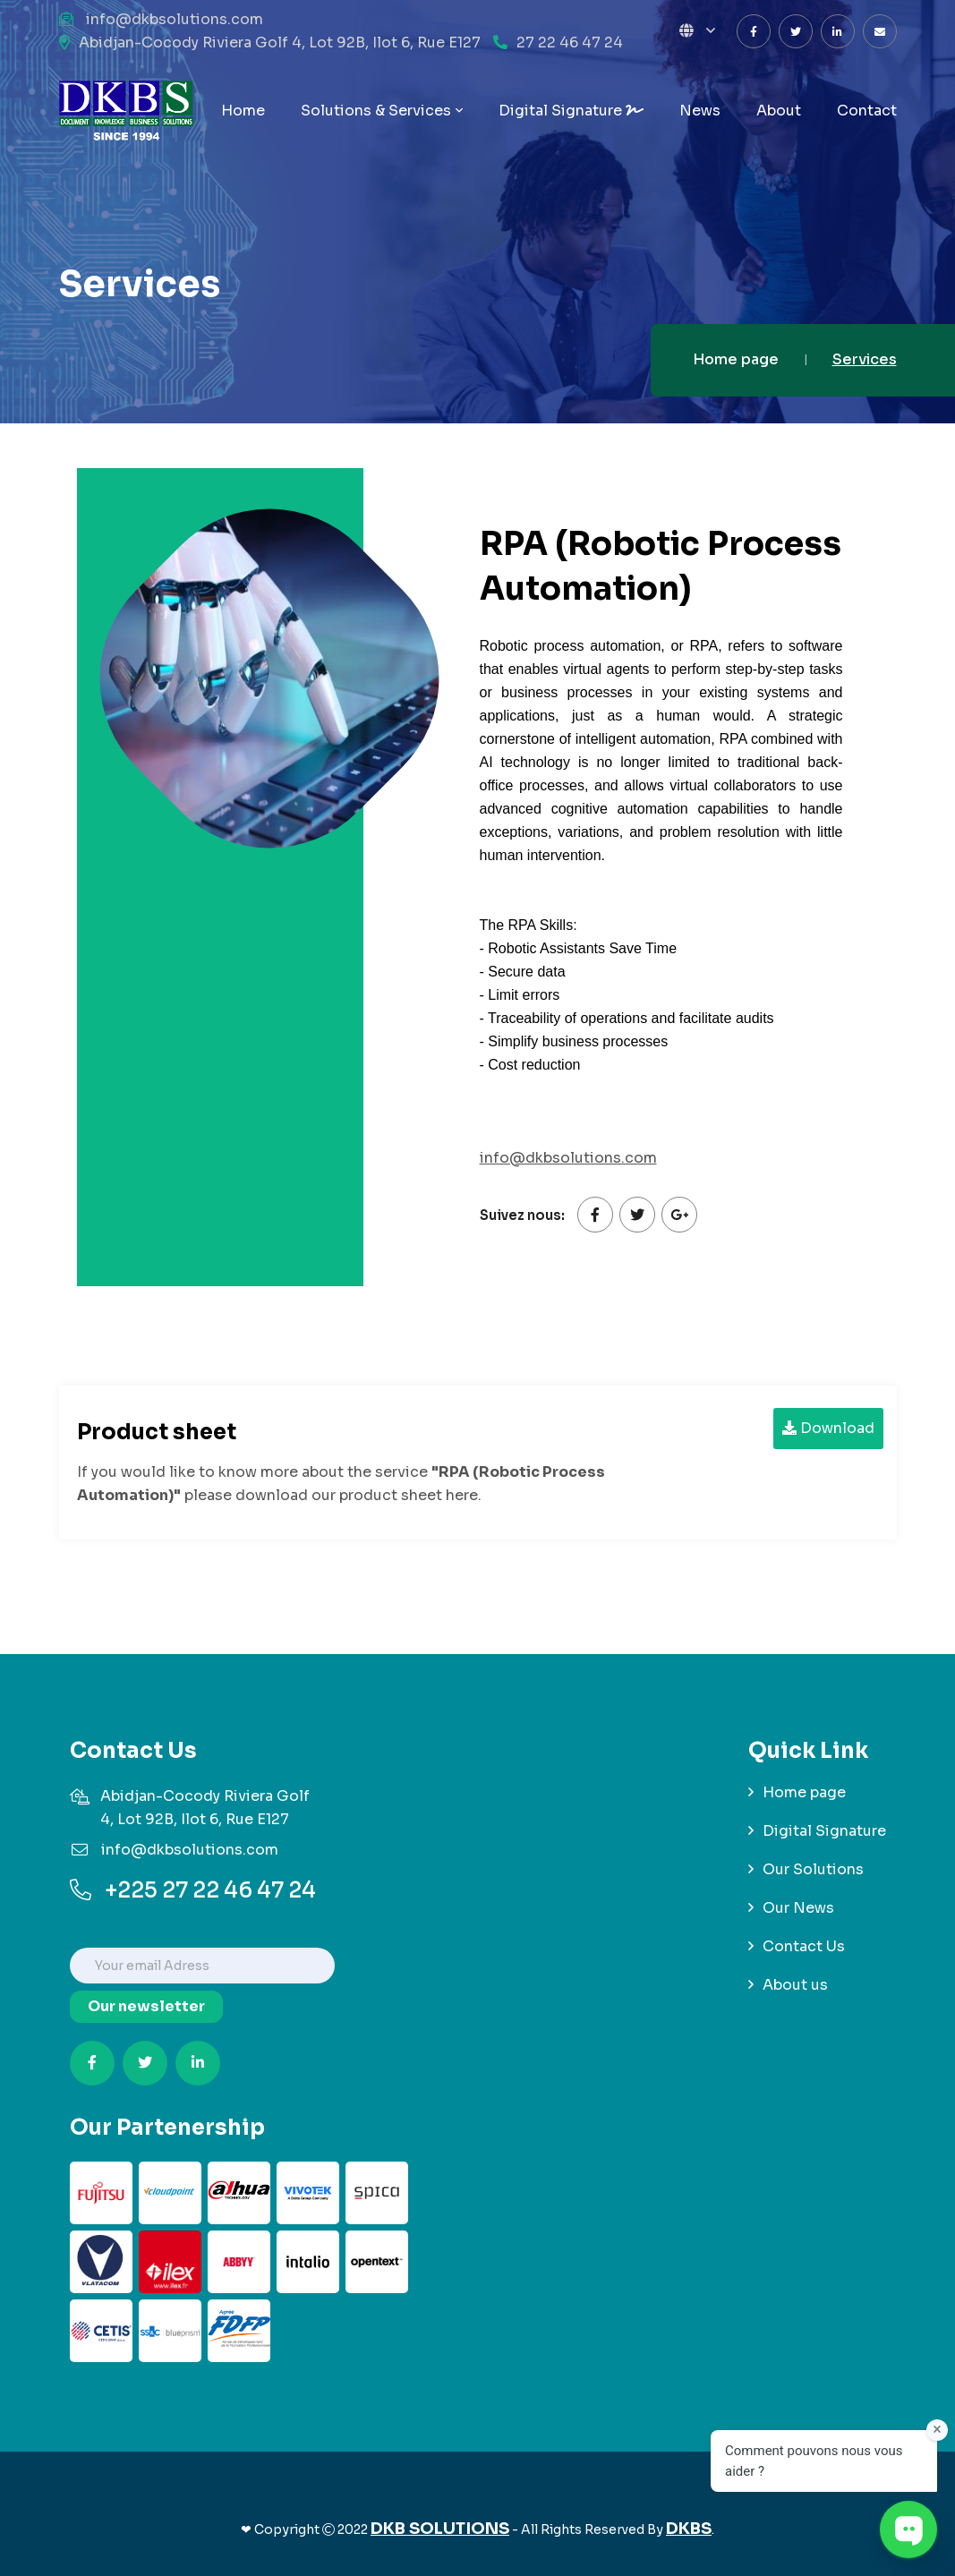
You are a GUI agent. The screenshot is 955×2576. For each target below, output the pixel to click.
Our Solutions (813, 1869)
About (778, 110)
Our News (798, 1907)
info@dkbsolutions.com (174, 19)
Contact (867, 110)
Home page (736, 359)
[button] (697, 30)
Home (243, 110)
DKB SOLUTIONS (440, 2528)
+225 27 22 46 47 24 (193, 1890)
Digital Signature (571, 110)
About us (795, 1984)
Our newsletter (146, 2006)
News (700, 110)
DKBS (689, 2528)
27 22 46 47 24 (569, 42)
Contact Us (804, 1946)
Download (828, 1428)
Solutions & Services (376, 110)
